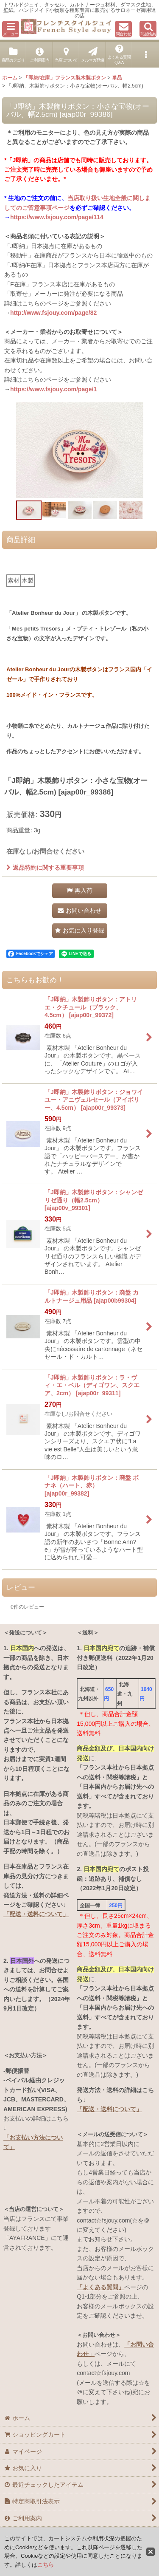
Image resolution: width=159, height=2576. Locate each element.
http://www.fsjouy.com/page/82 (53, 312)
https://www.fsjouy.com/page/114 (56, 217)
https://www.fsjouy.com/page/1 (53, 389)
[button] (10, 29)
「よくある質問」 (100, 2287)
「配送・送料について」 (36, 1914)
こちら (45, 2565)
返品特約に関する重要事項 (45, 867)
